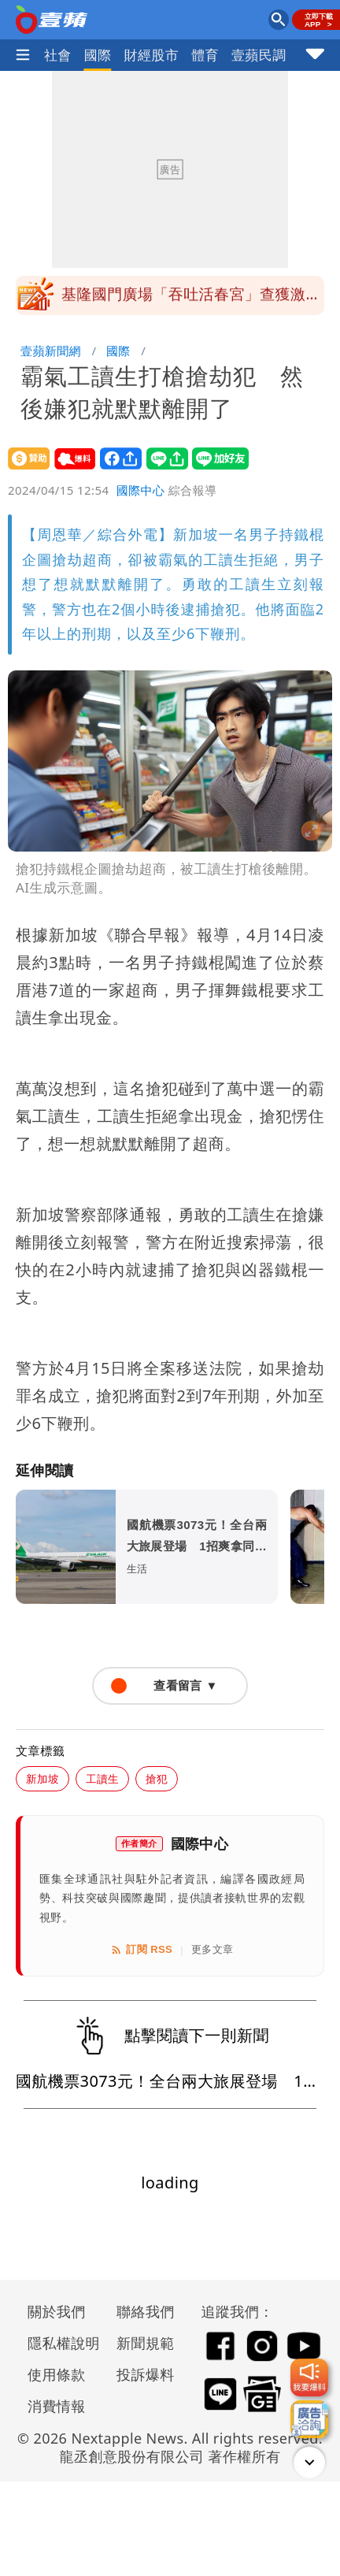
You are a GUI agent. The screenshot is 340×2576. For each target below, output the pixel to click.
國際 (98, 55)
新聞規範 (145, 2342)
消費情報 (57, 2405)
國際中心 (140, 490)
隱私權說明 (58, 2342)
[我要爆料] (309, 2377)
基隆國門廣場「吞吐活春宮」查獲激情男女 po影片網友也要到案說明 (191, 300)
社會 (58, 55)
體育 (205, 55)
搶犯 (157, 1778)
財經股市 (151, 55)
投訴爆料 (145, 2374)
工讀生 (102, 1778)
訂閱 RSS (141, 1949)
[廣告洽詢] (309, 2419)
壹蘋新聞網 (50, 350)
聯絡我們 (145, 2311)
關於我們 (57, 2311)
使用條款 (57, 2374)
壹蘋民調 (258, 55)
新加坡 (42, 1778)
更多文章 (212, 1949)
